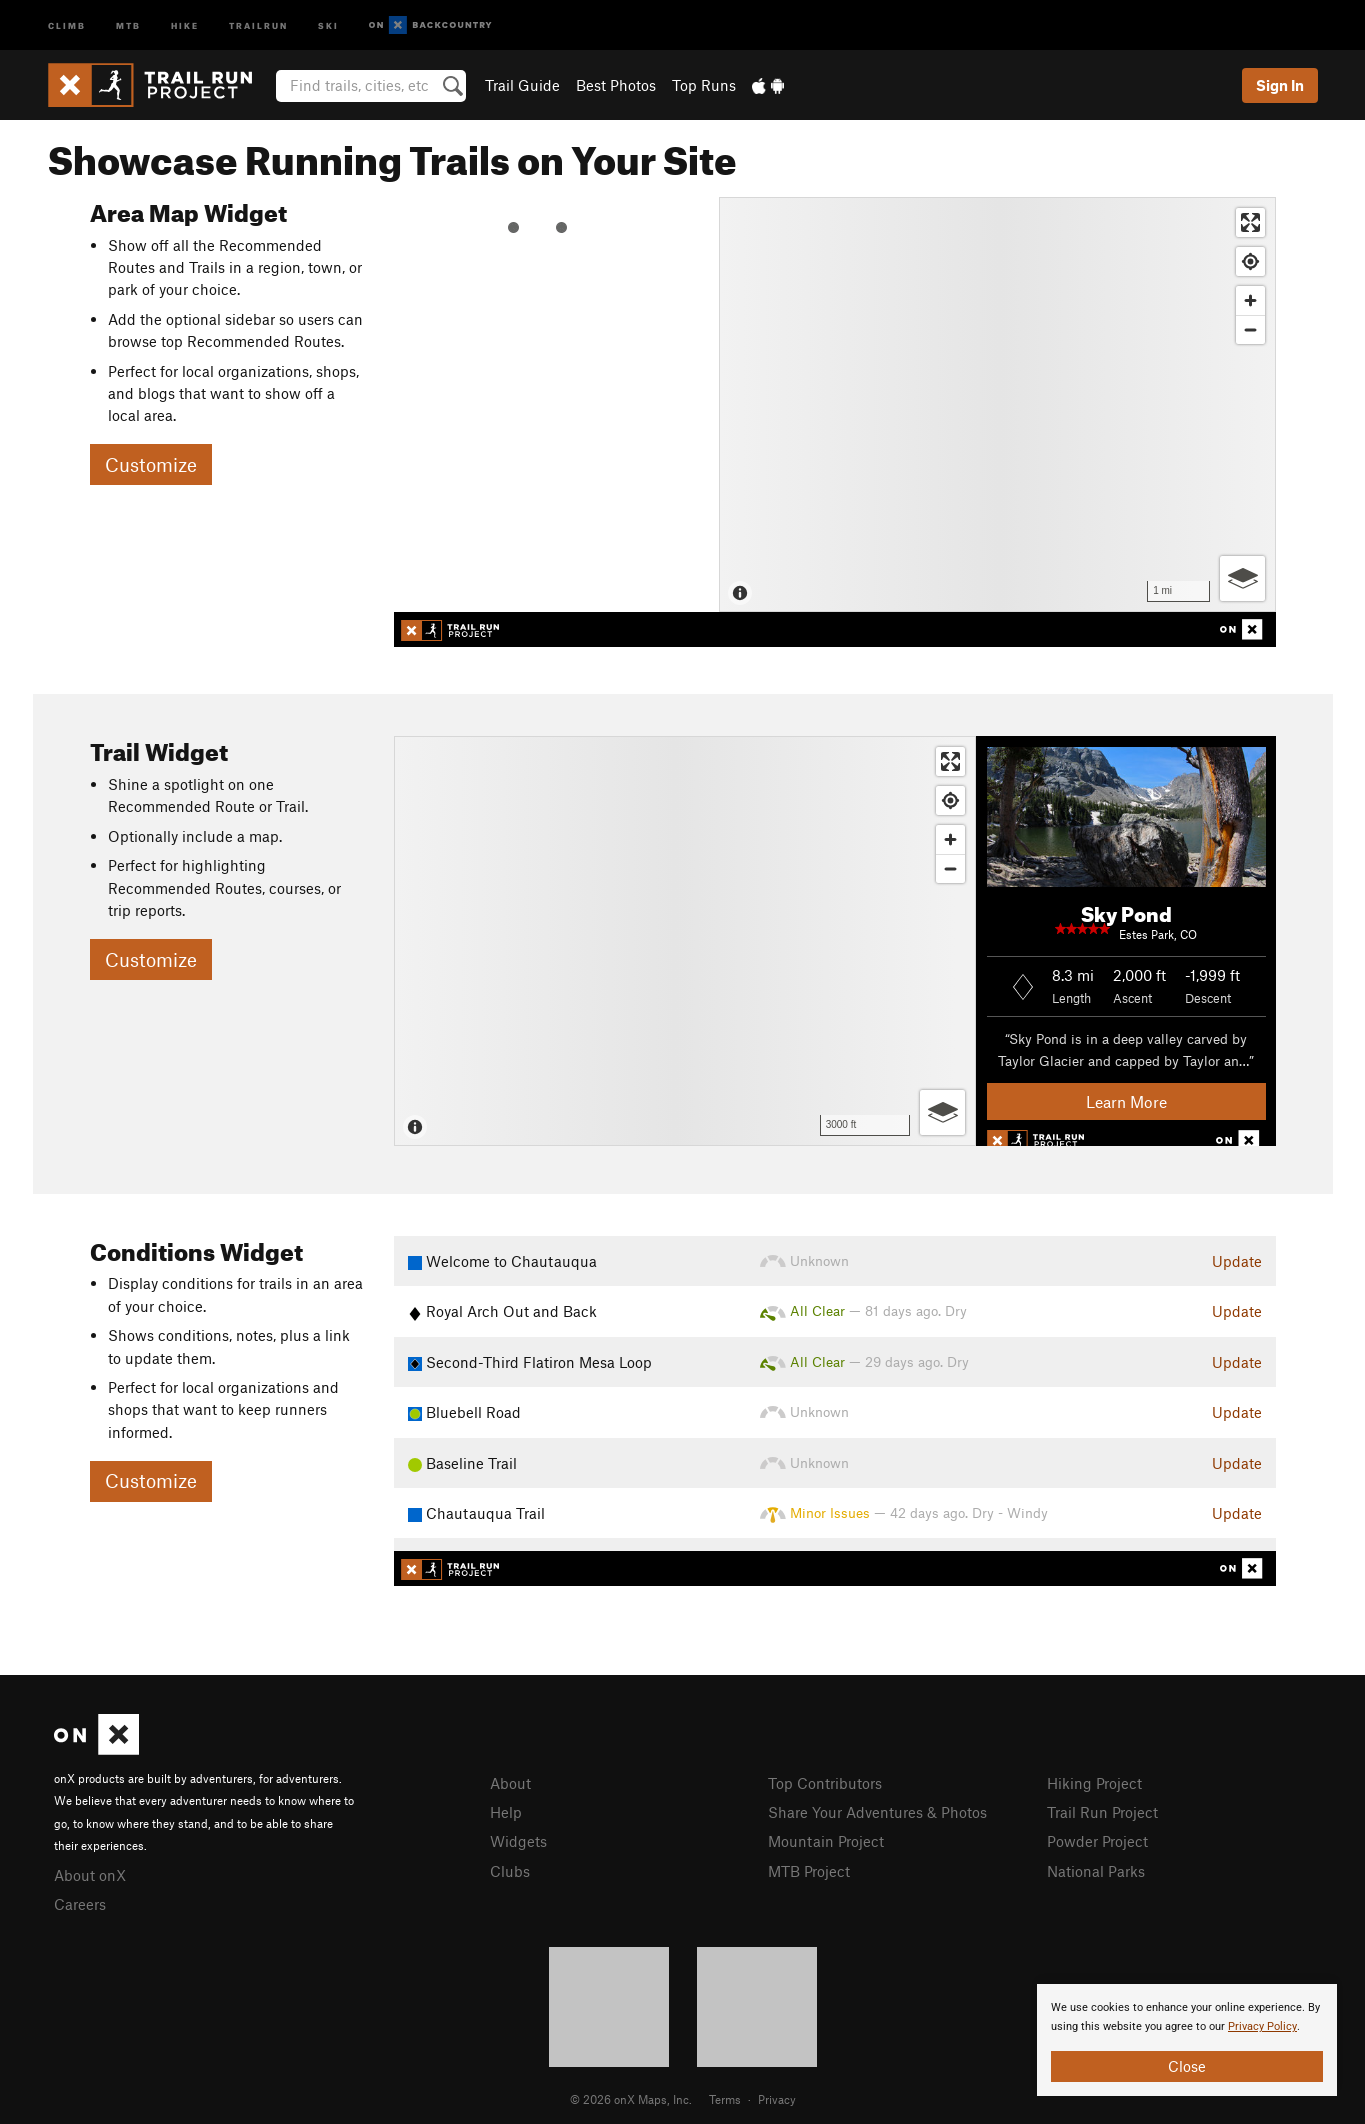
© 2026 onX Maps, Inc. (631, 2099)
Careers (80, 1904)
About (510, 1783)
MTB (128, 24)
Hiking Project (1094, 1783)
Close (1187, 2066)
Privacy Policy (1262, 2026)
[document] (1187, 2040)
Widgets (518, 1841)
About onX (90, 1875)
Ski (328, 24)
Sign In (1280, 85)
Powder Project (1097, 1841)
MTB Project (809, 1871)
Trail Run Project (1102, 1812)
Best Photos (616, 85)
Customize (151, 464)
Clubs (510, 1871)
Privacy (777, 2099)
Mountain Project (826, 1841)
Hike (185, 24)
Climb (67, 24)
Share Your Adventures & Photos (877, 1812)
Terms (725, 2099)
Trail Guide (522, 85)
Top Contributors (825, 1783)
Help (506, 1812)
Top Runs (704, 85)
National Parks (1096, 1871)
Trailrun (258, 24)
